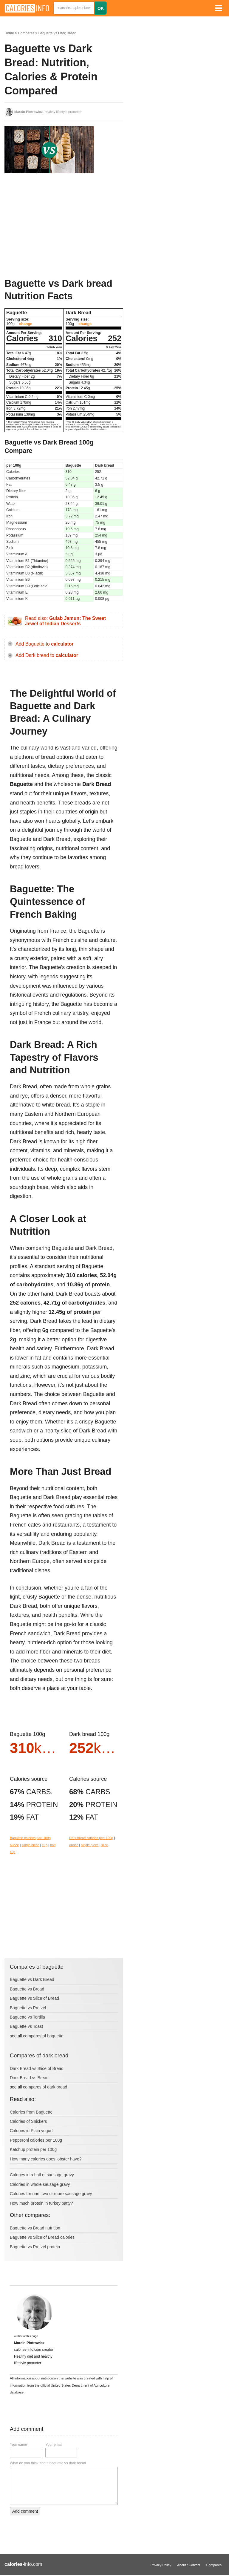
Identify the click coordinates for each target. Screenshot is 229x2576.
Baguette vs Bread (27, 1989)
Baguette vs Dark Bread (57, 33)
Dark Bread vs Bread (29, 2077)
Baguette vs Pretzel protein (35, 2246)
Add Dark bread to (47, 655)
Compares (26, 33)
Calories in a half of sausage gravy (42, 2174)
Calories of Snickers (28, 2121)
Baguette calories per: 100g (30, 1838)
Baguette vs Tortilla (27, 2017)
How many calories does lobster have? (45, 2159)
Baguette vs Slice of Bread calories (42, 2237)
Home (9, 33)
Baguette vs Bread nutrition (35, 2228)
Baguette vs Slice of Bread (34, 1998)
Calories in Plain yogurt (31, 2130)
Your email (53, 2444)
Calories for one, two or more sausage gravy (51, 2193)
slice (104, 1845)
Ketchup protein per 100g (33, 2149)
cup (44, 1845)
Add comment (25, 2511)
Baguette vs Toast (26, 2026)
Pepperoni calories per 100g (36, 2140)
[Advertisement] (49, 225)
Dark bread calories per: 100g (91, 1838)
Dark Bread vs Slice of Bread (37, 2068)
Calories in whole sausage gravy (40, 2184)
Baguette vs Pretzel (28, 2007)
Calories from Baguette (31, 2112)
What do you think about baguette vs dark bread (48, 2463)
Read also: (65, 621)
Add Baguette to (45, 643)
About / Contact (188, 2565)
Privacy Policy (161, 2565)
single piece (30, 1845)
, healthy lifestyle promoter (48, 112)
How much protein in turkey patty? (41, 2203)
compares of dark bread (45, 2087)
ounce (14, 1845)
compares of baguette (43, 2035)
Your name (18, 2444)
